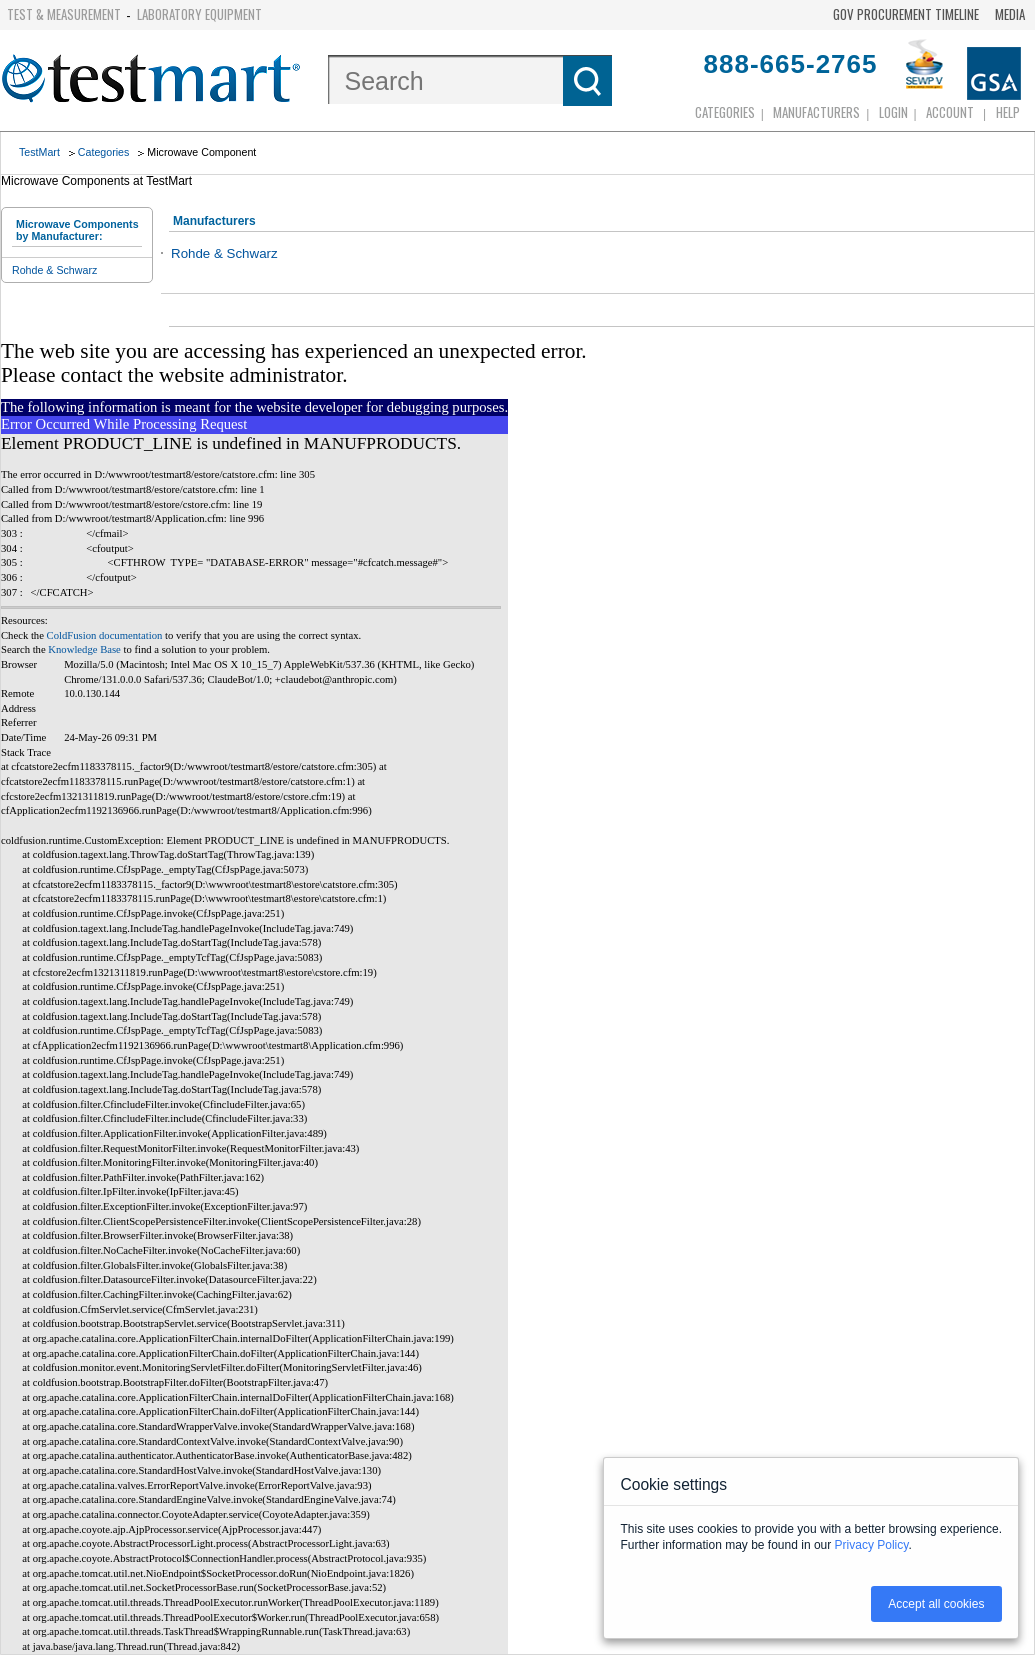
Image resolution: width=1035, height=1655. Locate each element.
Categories (725, 112)
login (893, 112)
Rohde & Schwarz (54, 270)
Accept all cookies (936, 1604)
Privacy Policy (872, 1545)
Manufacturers (816, 112)
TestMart (39, 152)
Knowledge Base (84, 649)
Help (1008, 112)
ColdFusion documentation (105, 635)
